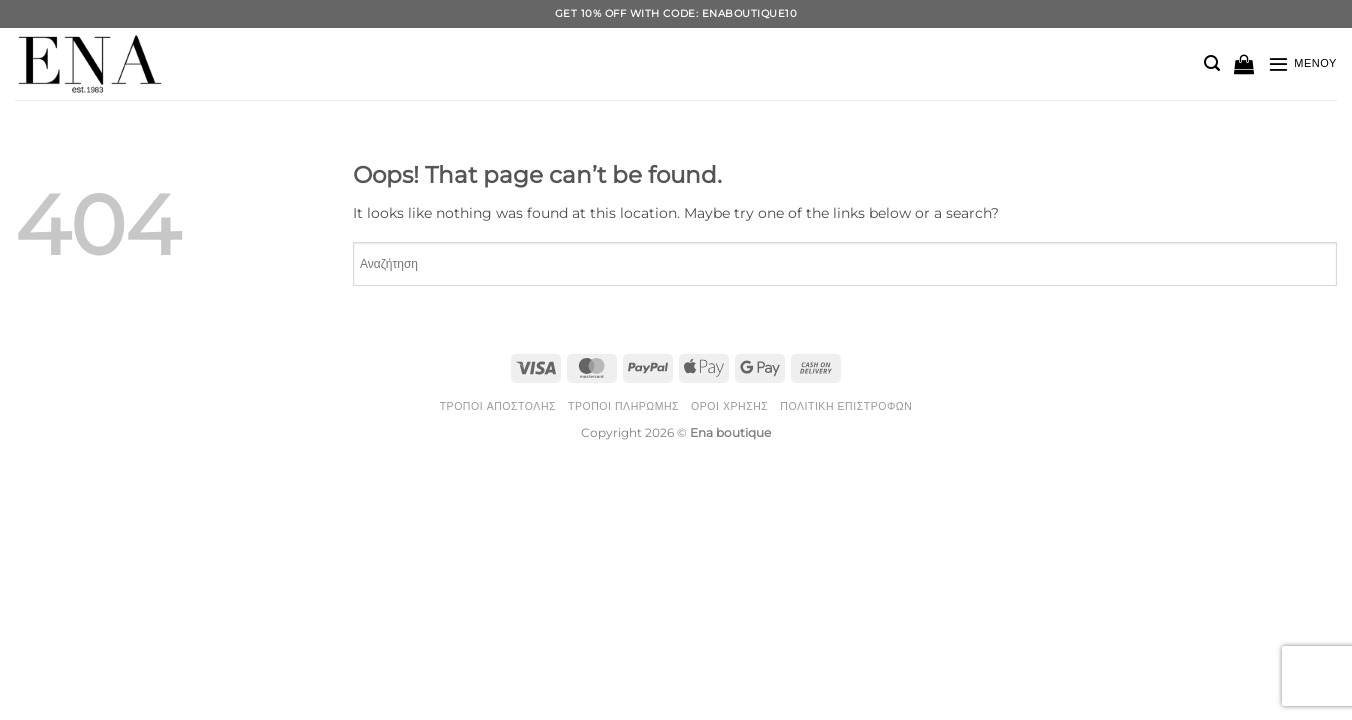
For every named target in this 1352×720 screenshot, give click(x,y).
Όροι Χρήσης (729, 406)
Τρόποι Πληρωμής (623, 406)
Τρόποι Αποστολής (498, 406)
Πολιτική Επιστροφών (846, 406)
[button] (1212, 63)
